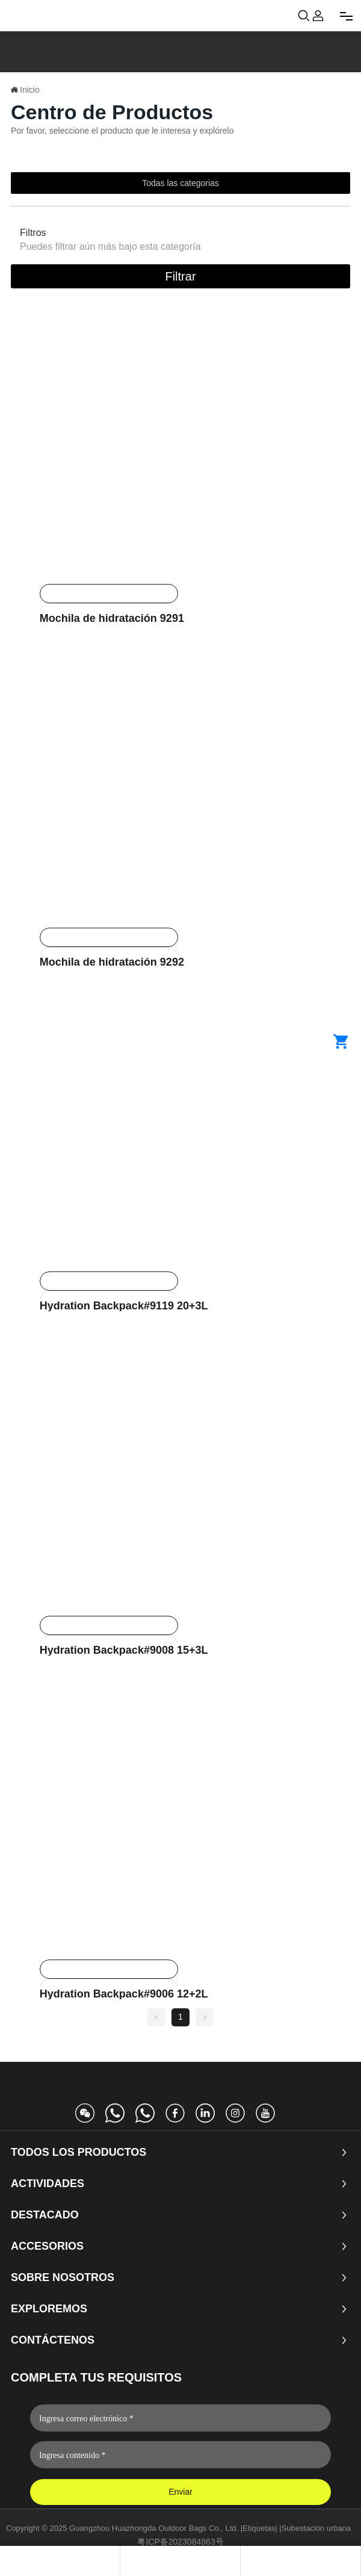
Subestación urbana (316, 2528)
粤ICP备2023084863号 (180, 2542)
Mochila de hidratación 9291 (112, 618)
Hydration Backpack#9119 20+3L (124, 1306)
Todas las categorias (180, 183)
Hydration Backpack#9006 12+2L (124, 1994)
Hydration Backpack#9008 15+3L (124, 1650)
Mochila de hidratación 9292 (112, 962)
